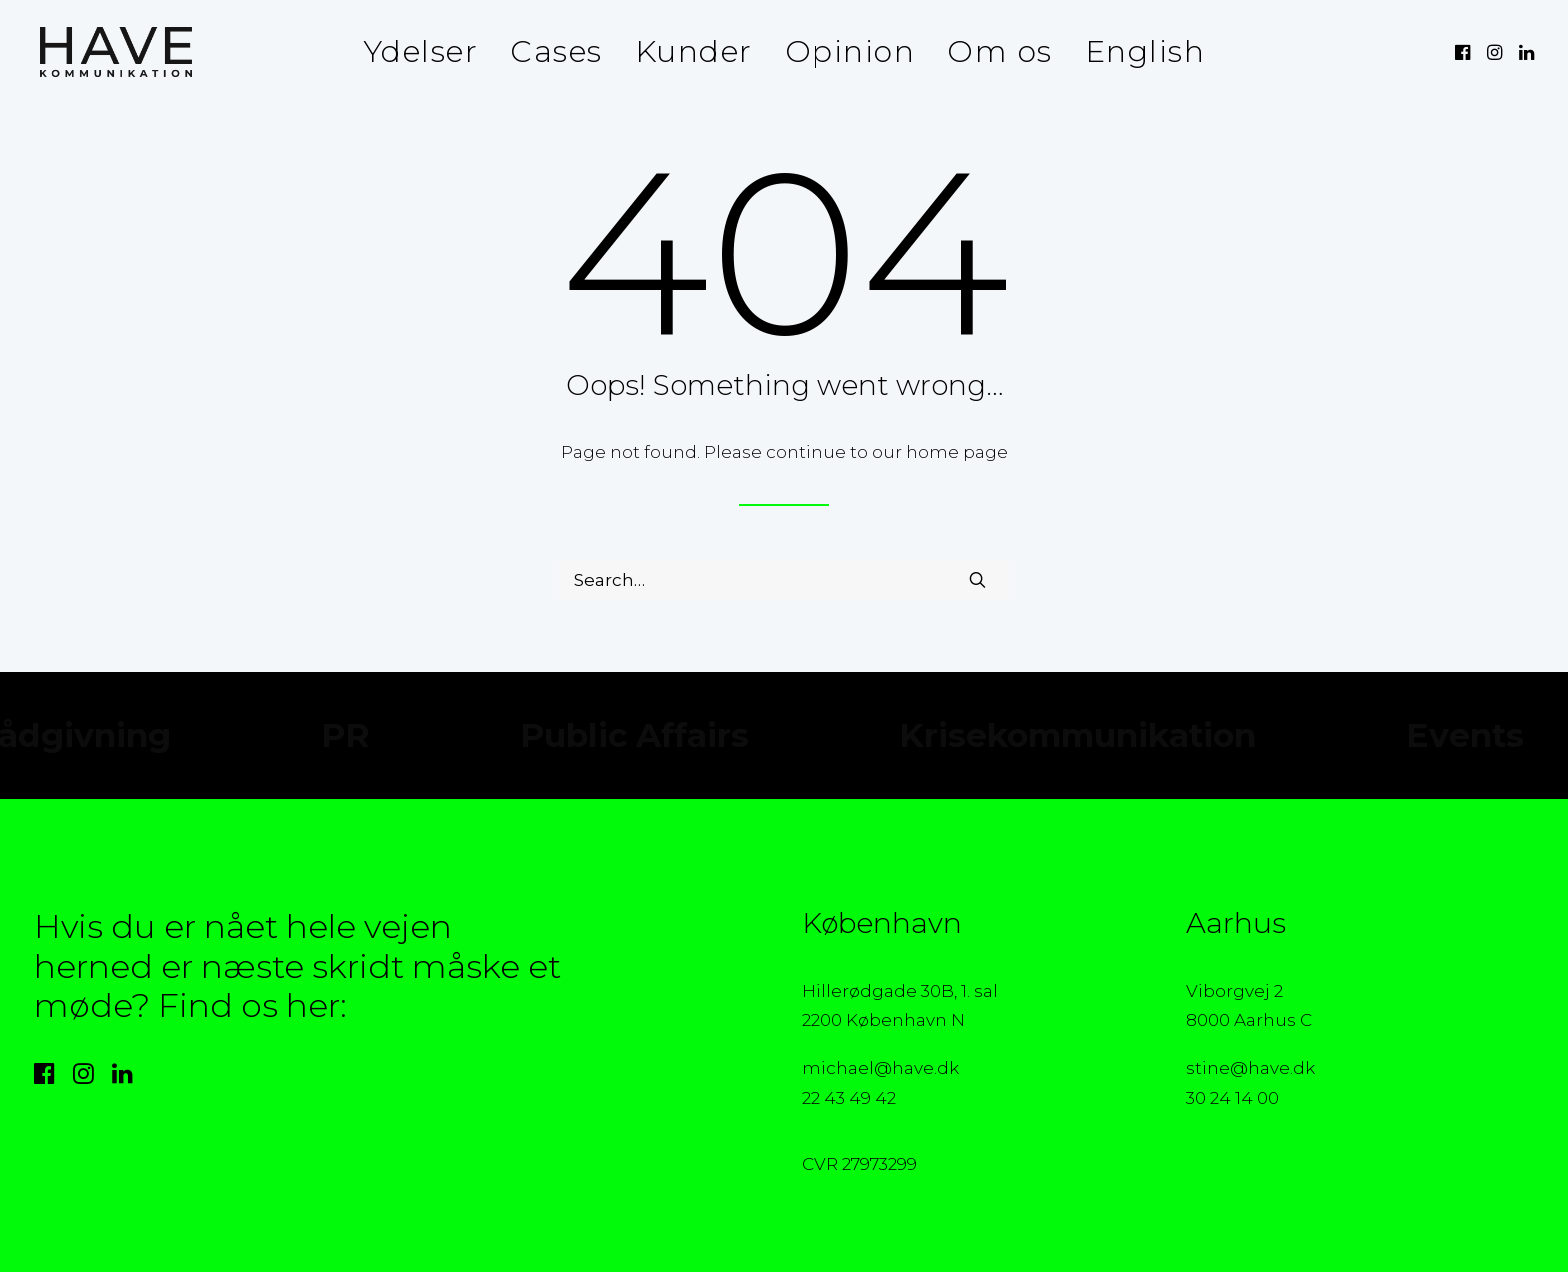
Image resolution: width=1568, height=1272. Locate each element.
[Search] (784, 580)
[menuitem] (421, 52)
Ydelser (421, 51)
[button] (1464, 52)
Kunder (694, 51)
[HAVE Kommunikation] (110, 52)
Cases (556, 51)
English (1145, 51)
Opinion (850, 51)
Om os (1000, 51)
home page (957, 452)
